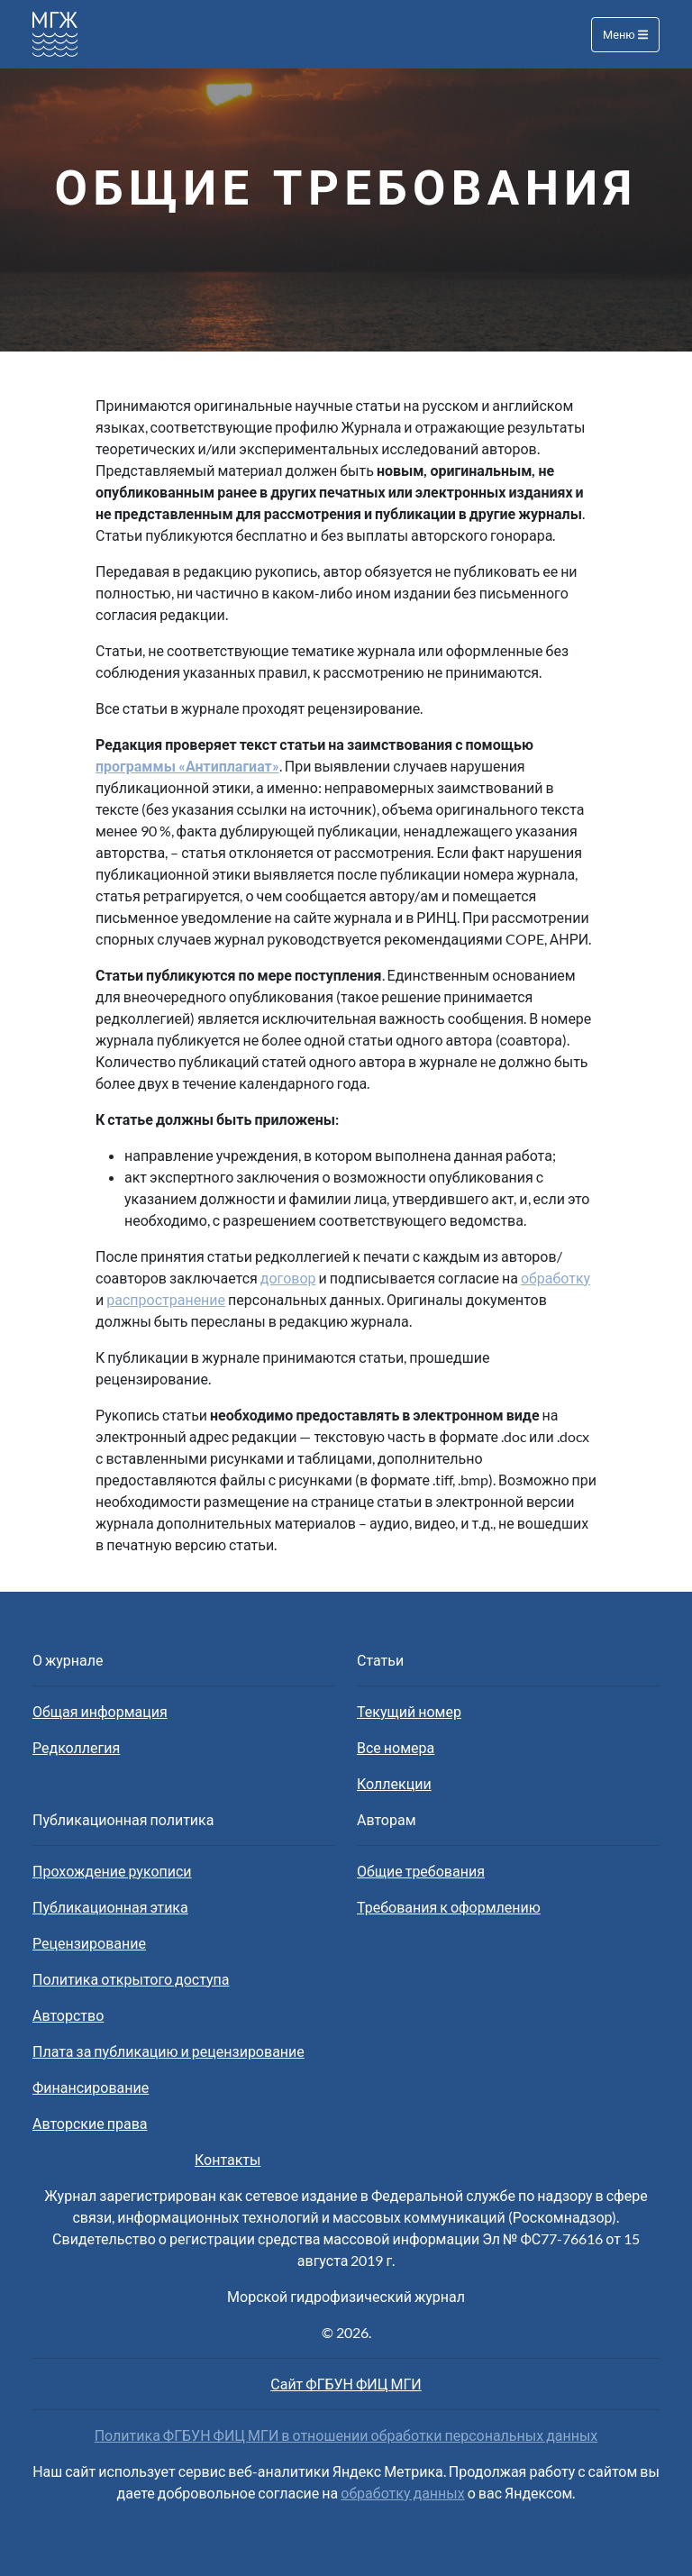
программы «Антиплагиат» (187, 765)
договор (288, 1277)
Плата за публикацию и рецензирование (168, 2051)
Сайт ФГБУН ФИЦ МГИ (345, 2383)
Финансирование (90, 2087)
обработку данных (402, 2492)
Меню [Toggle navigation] (625, 34)
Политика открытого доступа (131, 1978)
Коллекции (394, 1783)
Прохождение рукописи (112, 1870)
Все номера (395, 1747)
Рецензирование (89, 1942)
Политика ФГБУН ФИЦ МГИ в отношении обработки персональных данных (346, 2435)
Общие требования (421, 1870)
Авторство (68, 2014)
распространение (165, 1299)
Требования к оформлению (449, 1906)
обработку (555, 1277)
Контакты (227, 2159)
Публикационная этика (110, 1906)
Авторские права (89, 2123)
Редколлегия (76, 1747)
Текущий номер (409, 1711)
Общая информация (100, 1711)
